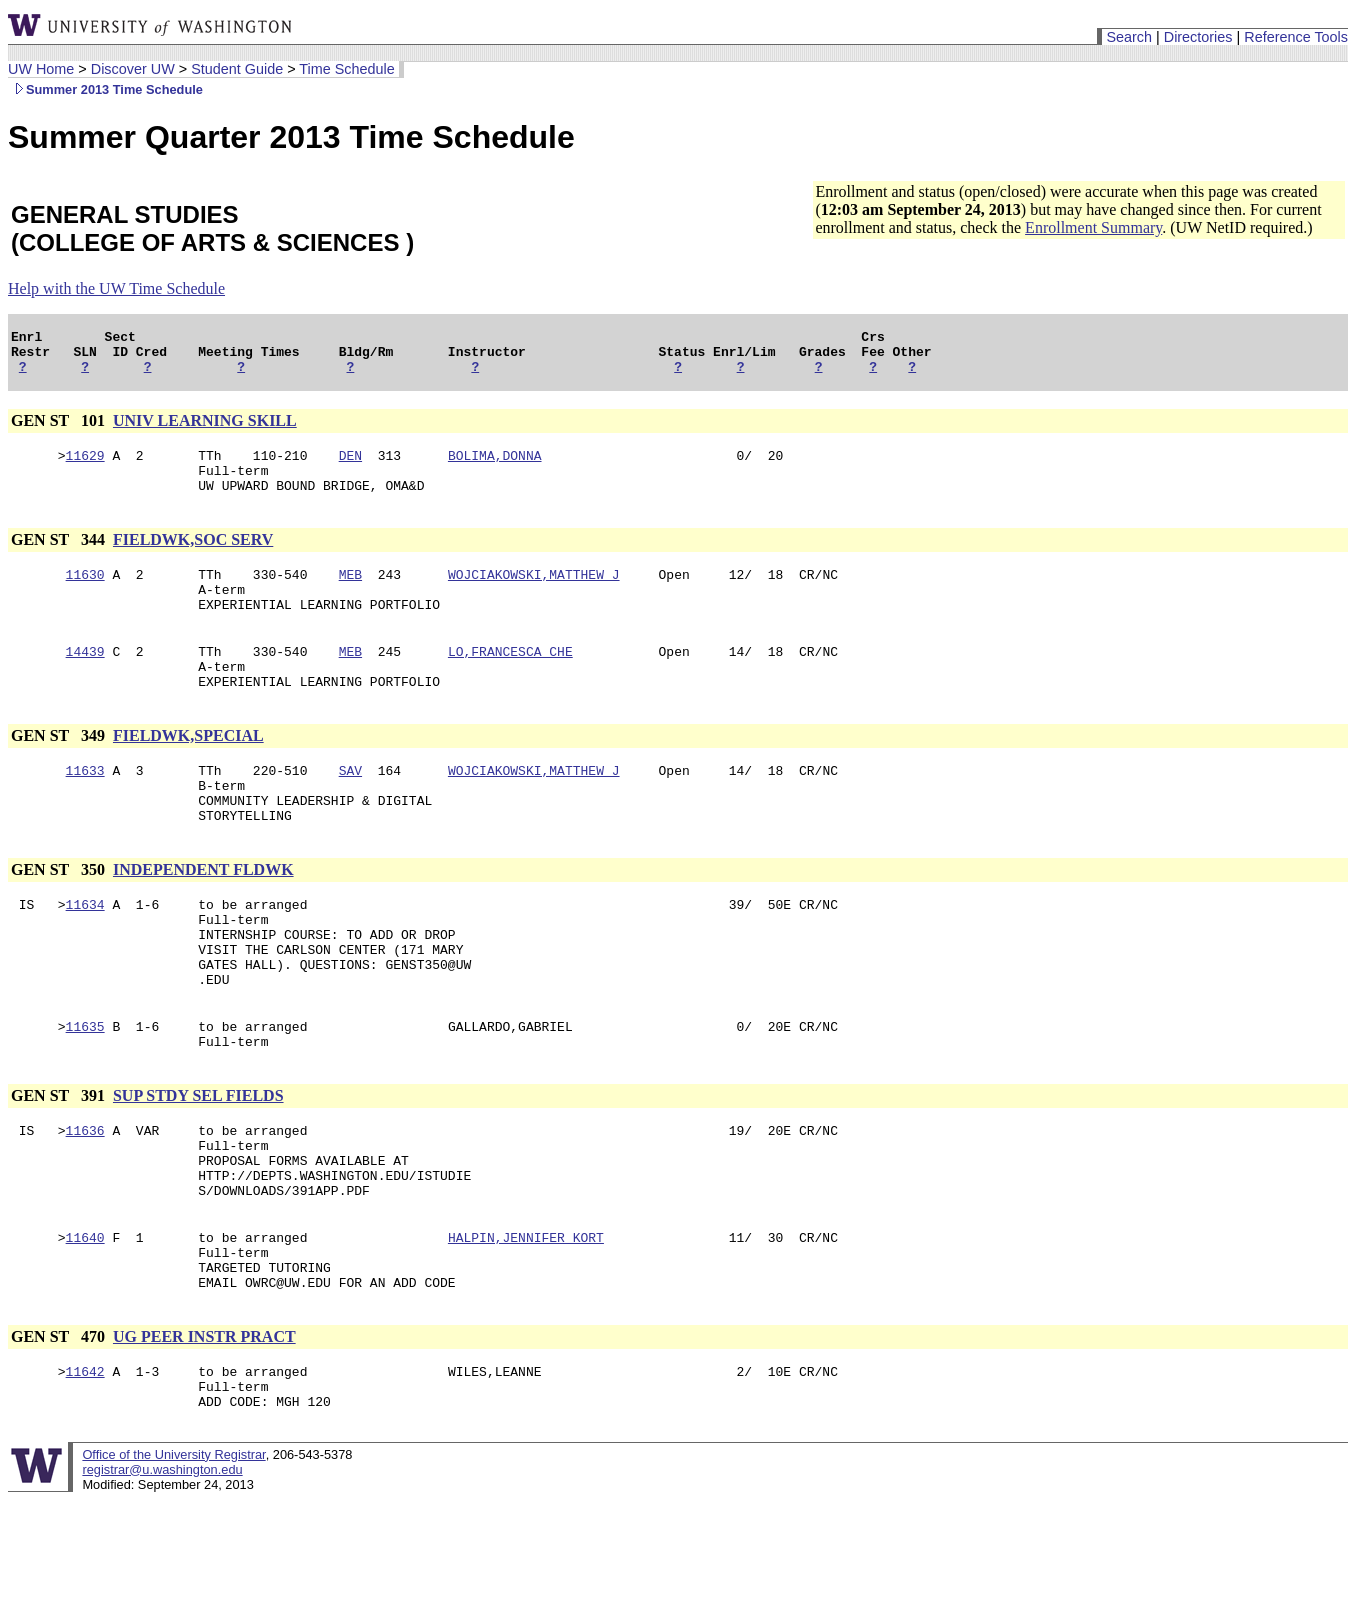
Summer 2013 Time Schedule (105, 89)
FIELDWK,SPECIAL (188, 771)
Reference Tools (1296, 37)
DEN (350, 467)
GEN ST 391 (60, 1167)
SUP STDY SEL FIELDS (198, 1167)
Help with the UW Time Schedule (116, 288)
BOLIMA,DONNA (495, 467)
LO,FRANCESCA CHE (510, 681)
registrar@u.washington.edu (162, 1577)
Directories (1198, 37)
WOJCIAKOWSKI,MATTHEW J (534, 595)
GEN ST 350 (60, 917)
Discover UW (133, 69)
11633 (85, 809)
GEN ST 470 (60, 1435)
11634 (85, 955)
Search (1129, 37)
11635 (85, 1095)
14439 (85, 681)
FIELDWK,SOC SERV (193, 557)
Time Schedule (346, 69)
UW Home (41, 69)
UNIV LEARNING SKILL (205, 429)
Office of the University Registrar (173, 1562)
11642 (85, 1473)
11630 (85, 595)
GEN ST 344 (60, 557)
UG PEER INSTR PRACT (204, 1435)
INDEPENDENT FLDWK (203, 917)
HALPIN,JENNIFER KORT (526, 1327)
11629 (85, 467)
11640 (85, 1327)
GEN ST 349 (60, 771)
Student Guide (237, 69)
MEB (350, 595)
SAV (350, 809)
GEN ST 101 (60, 429)
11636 (85, 1205)
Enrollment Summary (1093, 227)
